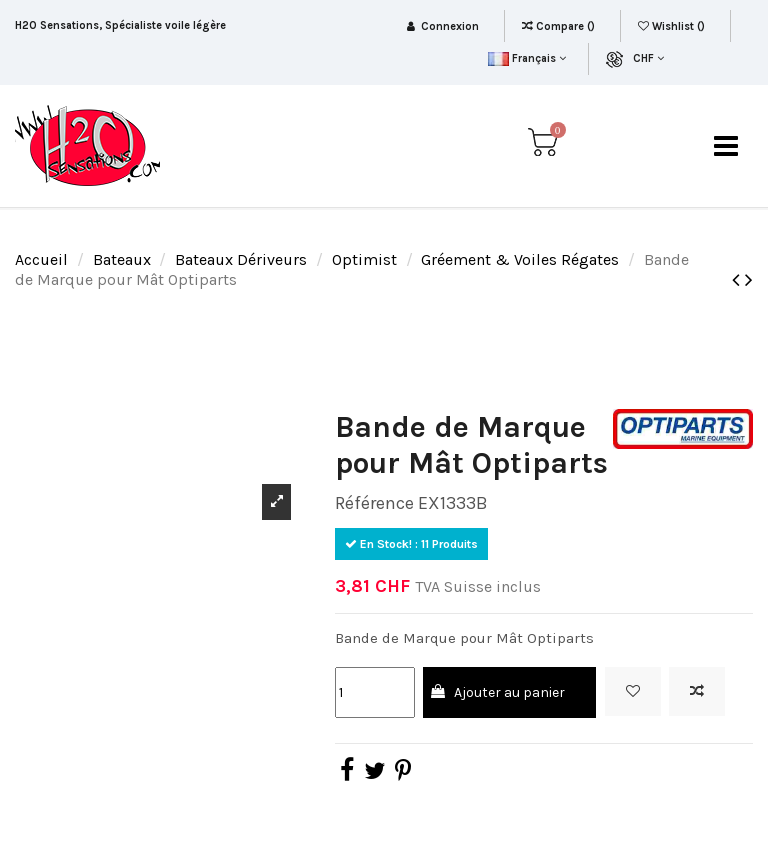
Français (526, 58)
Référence (374, 503)
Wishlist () (673, 26)
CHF (648, 58)
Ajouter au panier (497, 692)
